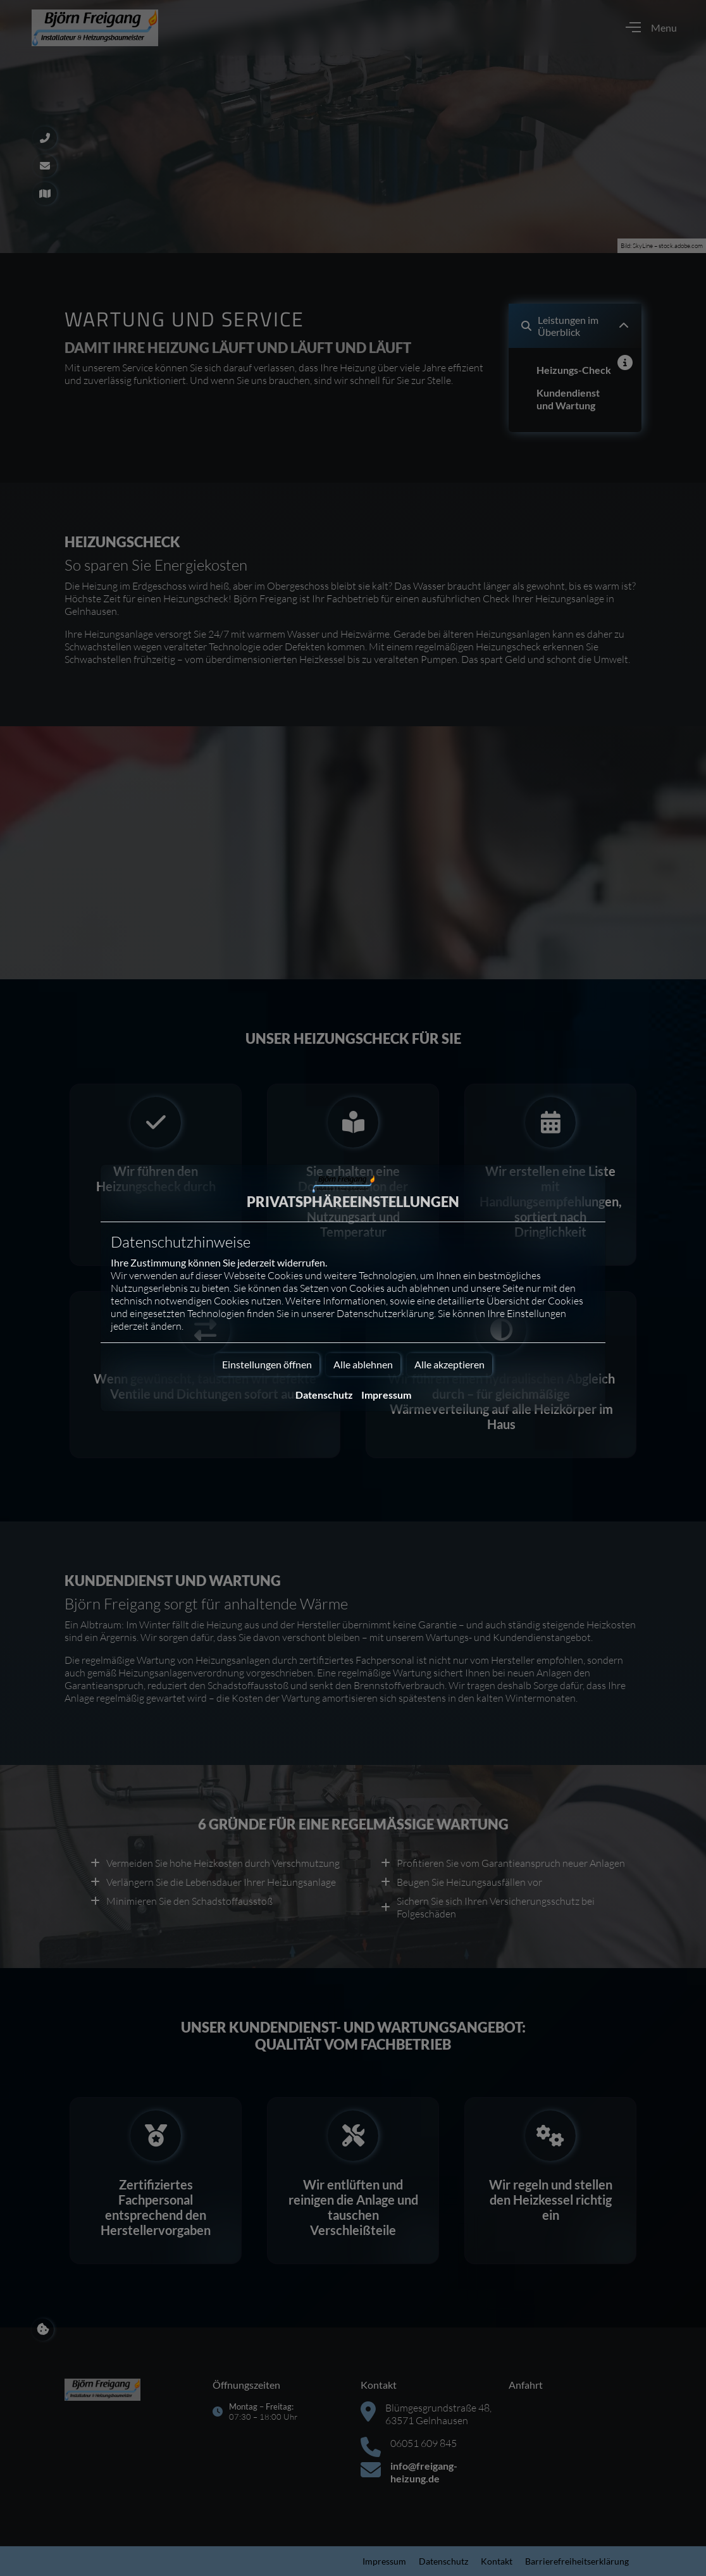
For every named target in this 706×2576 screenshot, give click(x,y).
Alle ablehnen (363, 1364)
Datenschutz (324, 1395)
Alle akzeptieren (449, 1364)
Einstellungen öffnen (267, 1364)
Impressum (386, 1395)
